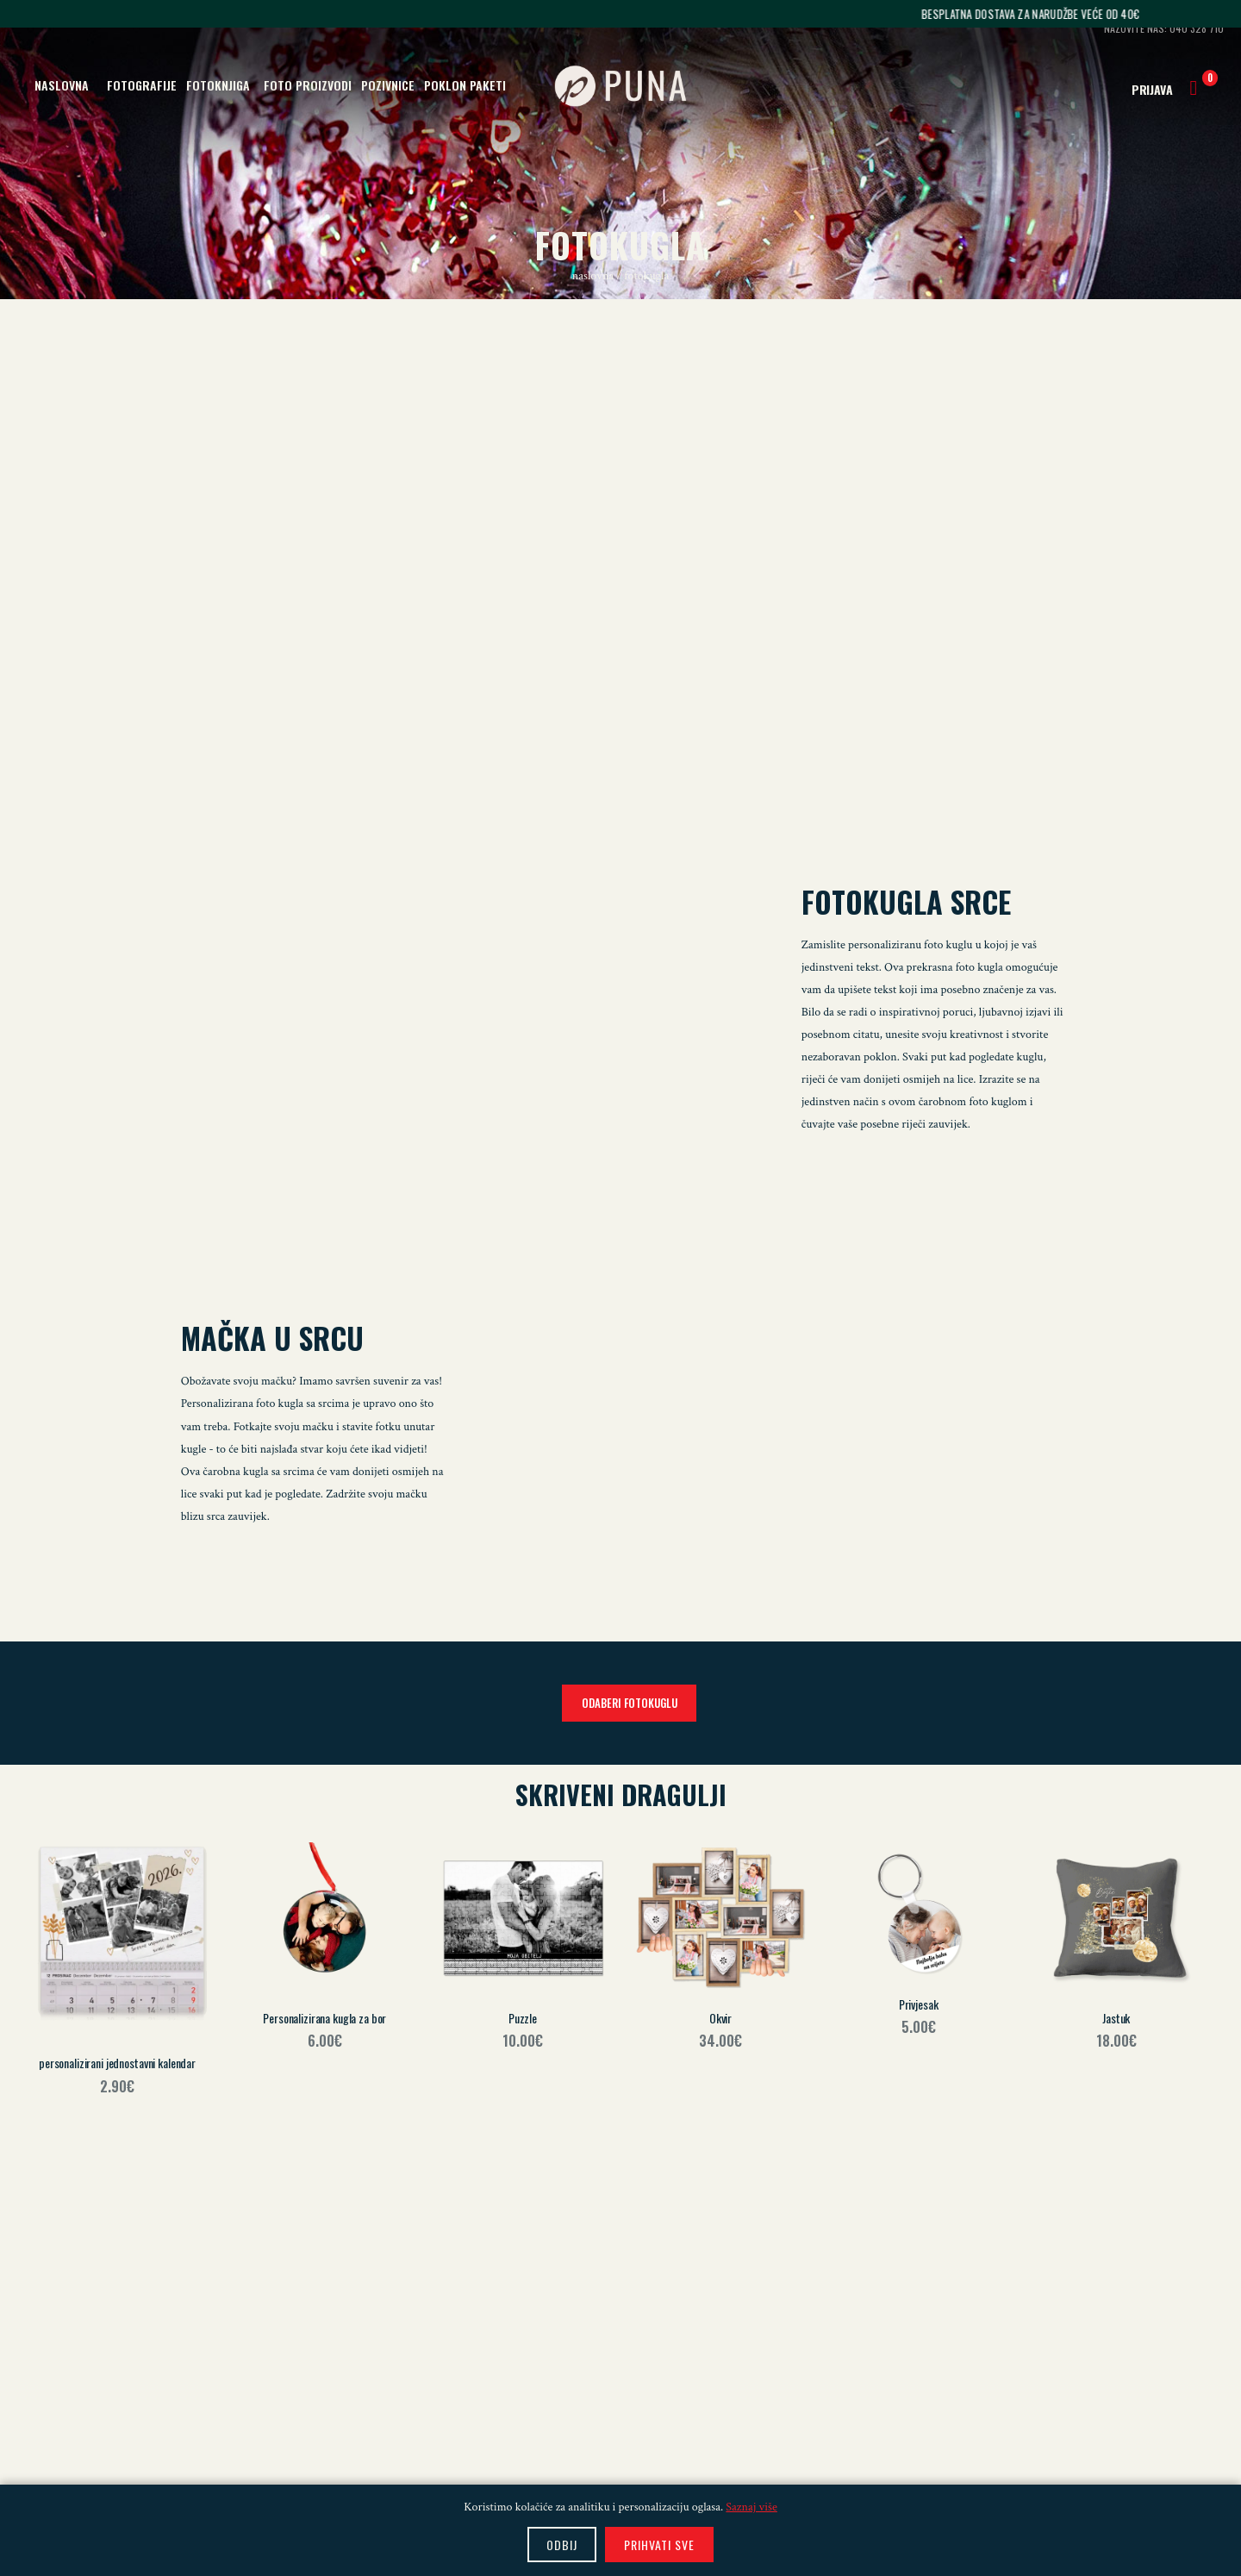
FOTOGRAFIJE (142, 85)
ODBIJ (561, 2544)
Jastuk (1116, 2018)
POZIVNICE (388, 85)
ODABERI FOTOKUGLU (629, 1702)
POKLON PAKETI (465, 85)
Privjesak (919, 2004)
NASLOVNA (61, 85)
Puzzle (522, 2018)
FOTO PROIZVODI (308, 85)
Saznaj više (751, 2507)
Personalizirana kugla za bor (324, 2018)
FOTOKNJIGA (218, 85)
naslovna (594, 276)
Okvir (720, 2018)
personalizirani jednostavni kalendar (117, 2063)
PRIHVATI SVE (659, 2544)
